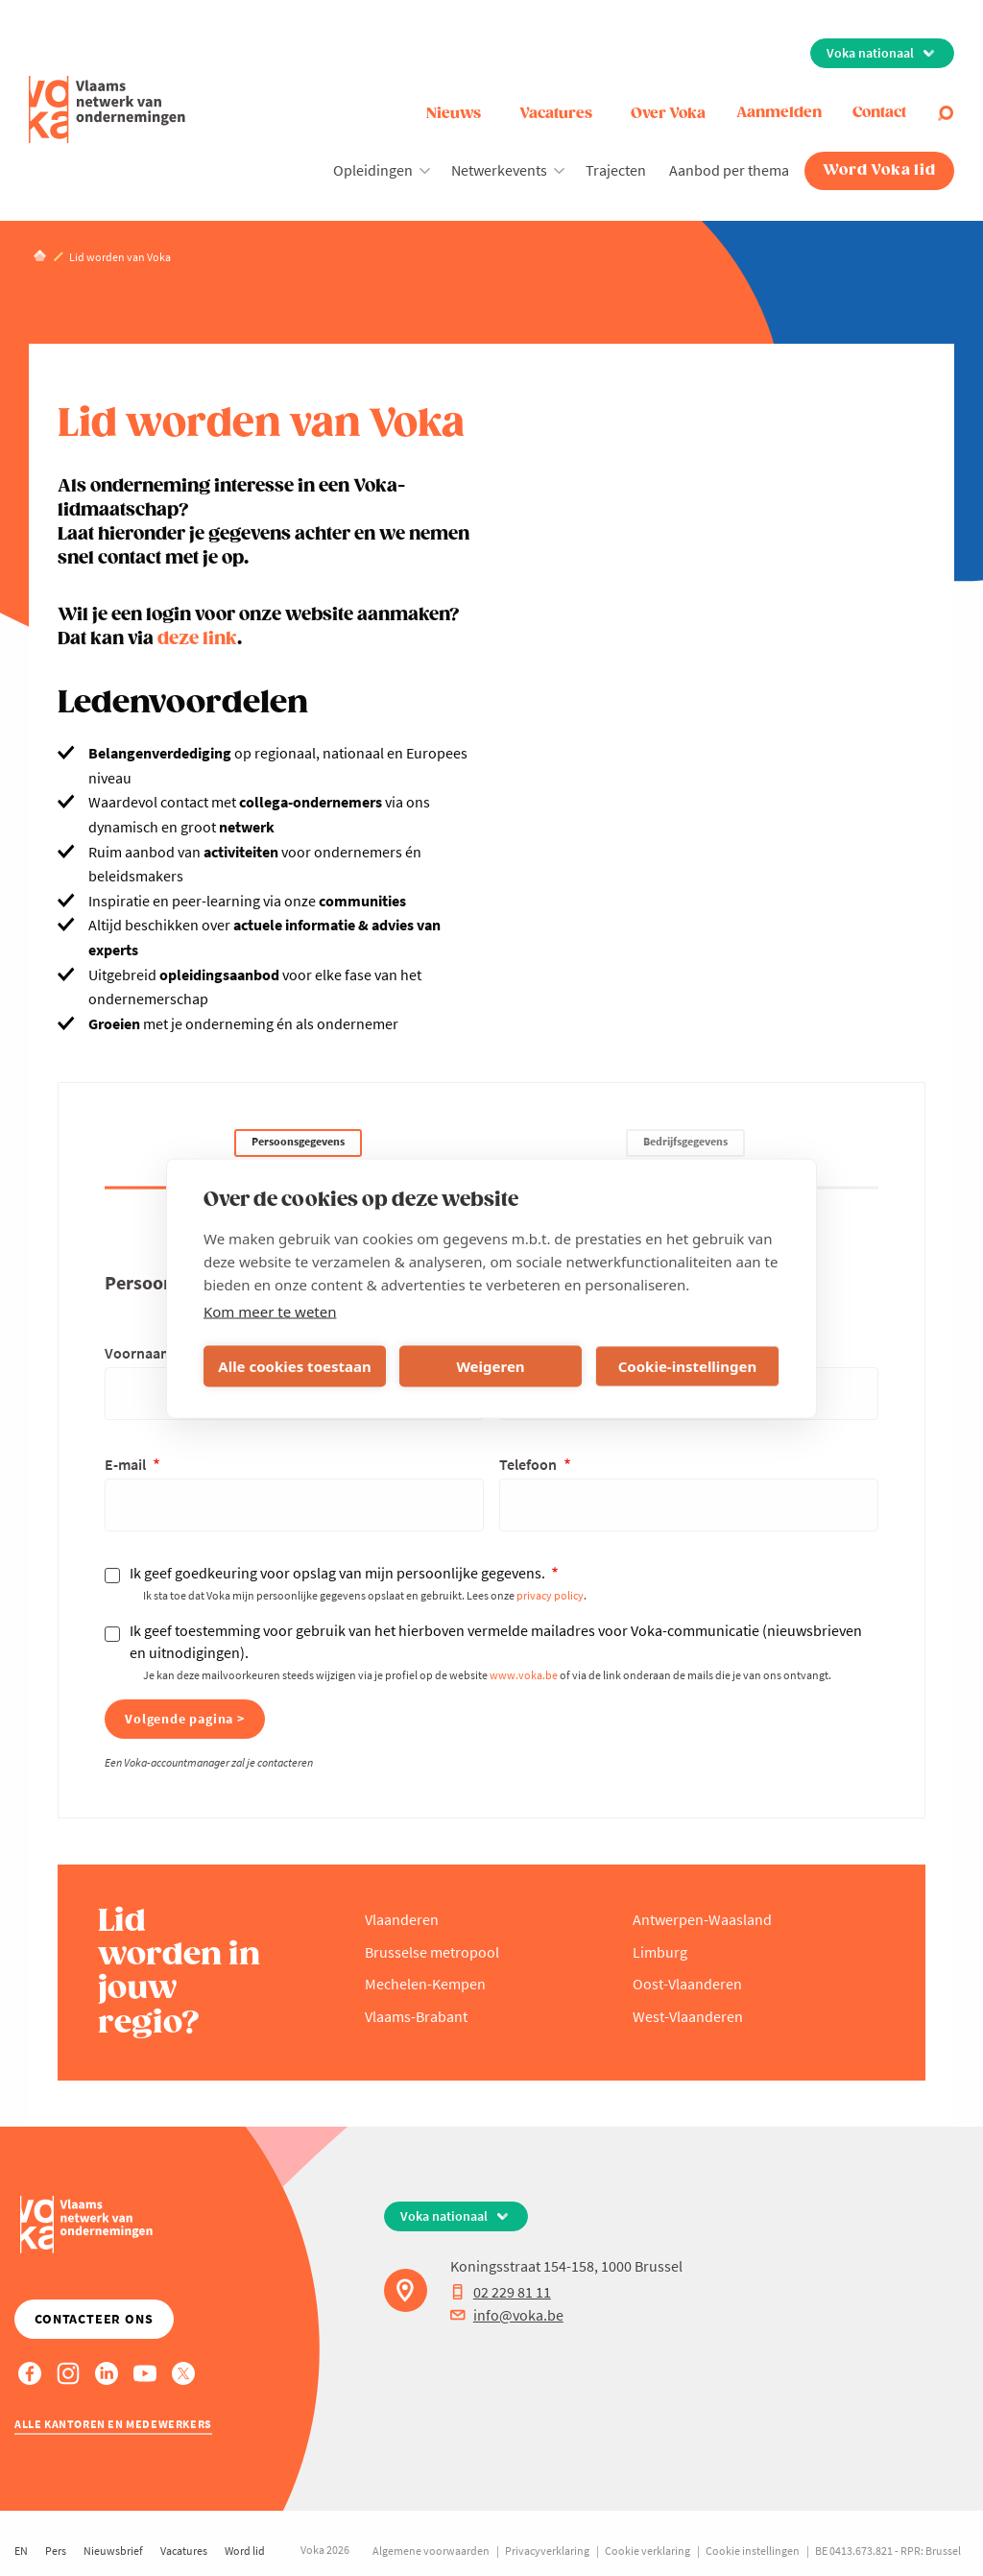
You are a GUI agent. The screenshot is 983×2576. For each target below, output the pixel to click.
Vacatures (555, 114)
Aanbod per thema (729, 170)
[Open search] (945, 113)
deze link (197, 639)
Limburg (660, 1952)
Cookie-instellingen (687, 1366)
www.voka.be (524, 1675)
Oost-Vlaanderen (687, 1983)
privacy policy (550, 1595)
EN (21, 2550)
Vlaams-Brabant (416, 2016)
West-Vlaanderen (688, 2016)
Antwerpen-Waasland (702, 1919)
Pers (55, 2550)
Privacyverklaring (547, 2550)
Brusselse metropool (432, 1952)
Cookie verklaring (647, 2550)
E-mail (127, 1464)
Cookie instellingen (753, 2550)
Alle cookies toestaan (294, 1366)
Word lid (245, 2550)
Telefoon (529, 1464)
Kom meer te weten (270, 1310)
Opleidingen (373, 170)
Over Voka (668, 114)
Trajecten (616, 170)
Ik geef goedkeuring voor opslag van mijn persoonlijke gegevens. (339, 1572)
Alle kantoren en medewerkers (113, 2424)
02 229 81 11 (500, 2291)
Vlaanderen (402, 1919)
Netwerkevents (499, 170)
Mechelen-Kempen (425, 1983)
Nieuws (453, 114)
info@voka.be (506, 2314)
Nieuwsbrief (113, 2550)
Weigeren (490, 1366)
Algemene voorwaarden (431, 2550)
